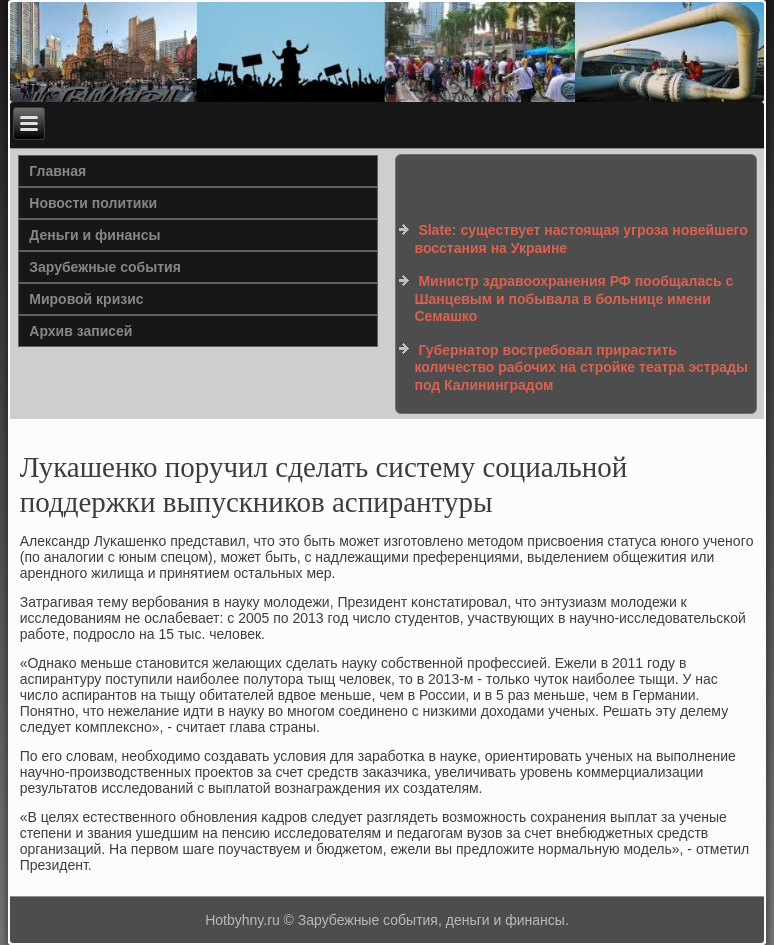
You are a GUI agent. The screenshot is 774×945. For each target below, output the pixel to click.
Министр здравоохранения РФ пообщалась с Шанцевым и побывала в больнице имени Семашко (574, 298)
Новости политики (93, 203)
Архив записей (80, 331)
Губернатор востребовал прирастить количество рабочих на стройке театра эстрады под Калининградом (581, 367)
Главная (57, 171)
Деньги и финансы (94, 235)
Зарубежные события (105, 267)
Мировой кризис (86, 299)
